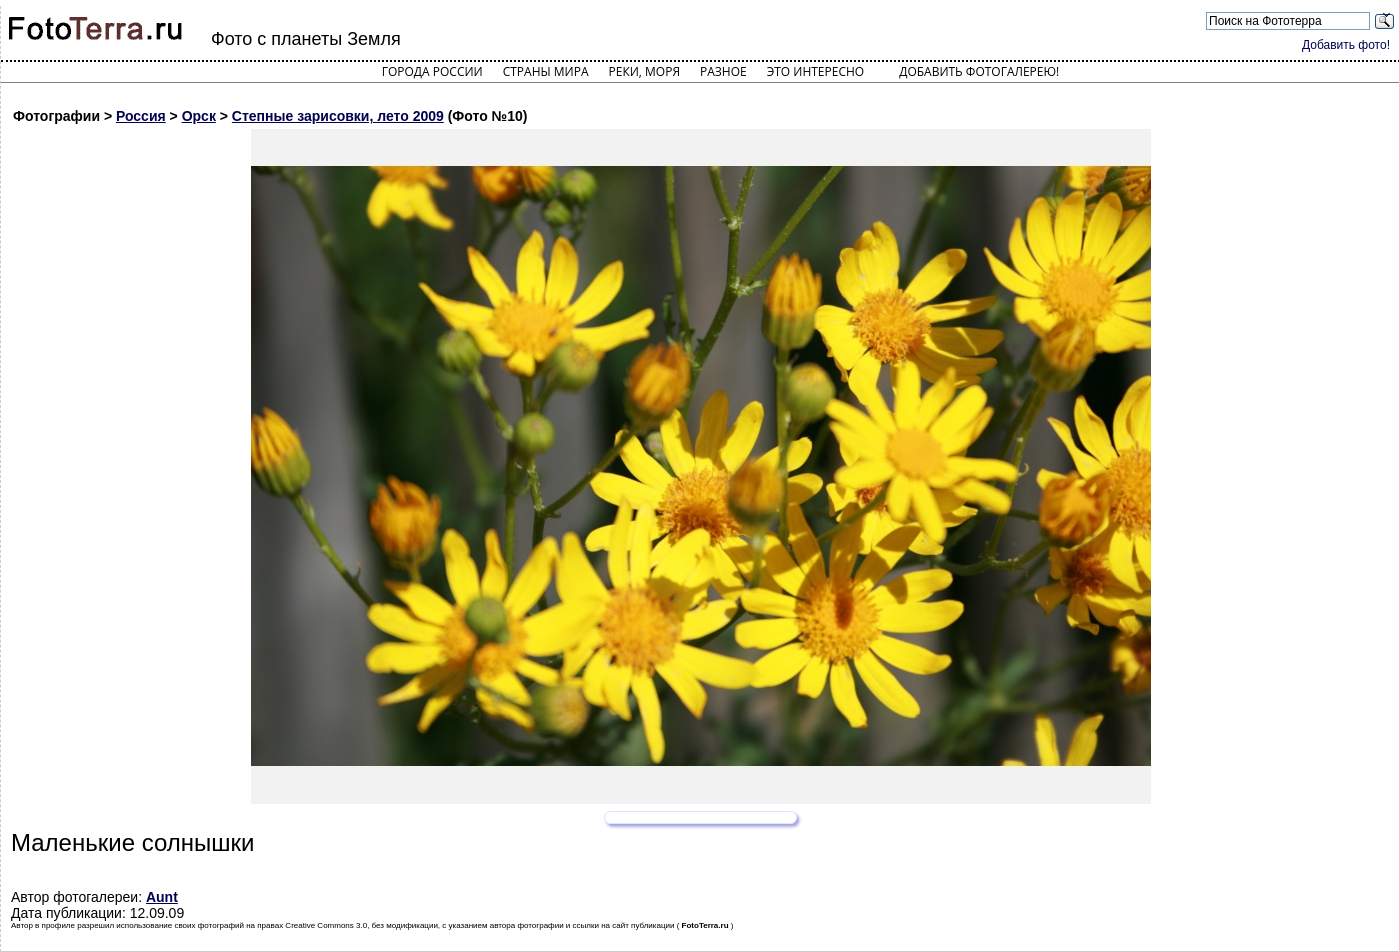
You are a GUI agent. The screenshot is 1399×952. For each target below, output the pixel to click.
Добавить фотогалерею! (979, 71)
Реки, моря (644, 71)
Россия (141, 116)
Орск (199, 116)
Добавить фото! (1346, 45)
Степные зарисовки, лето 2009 (338, 116)
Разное (723, 71)
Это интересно (816, 71)
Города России (432, 71)
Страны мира (546, 71)
